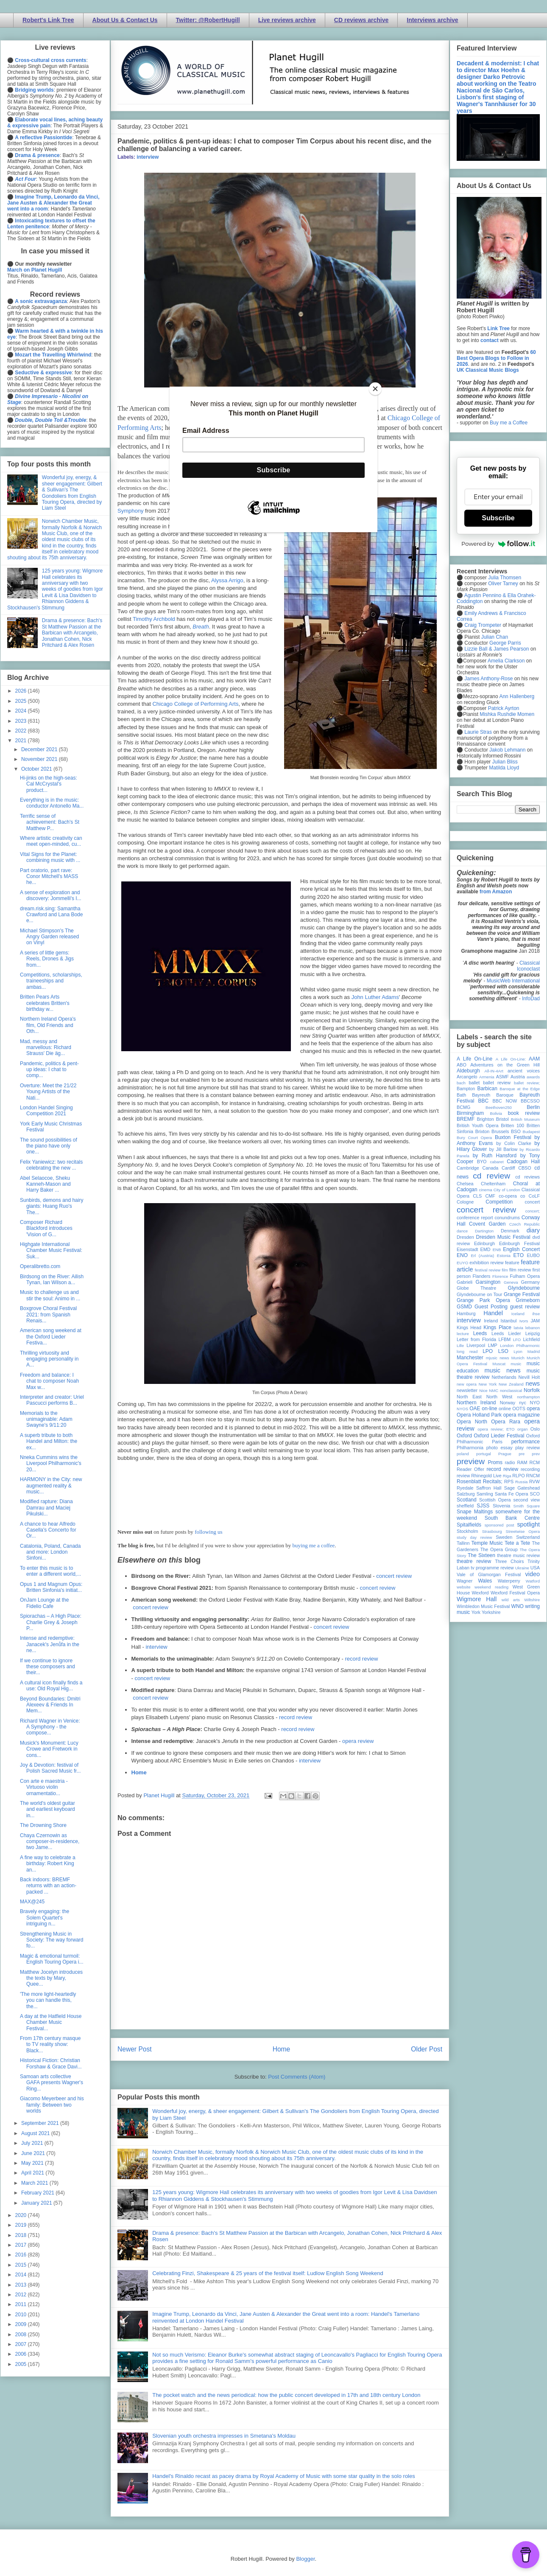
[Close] (375, 388)
